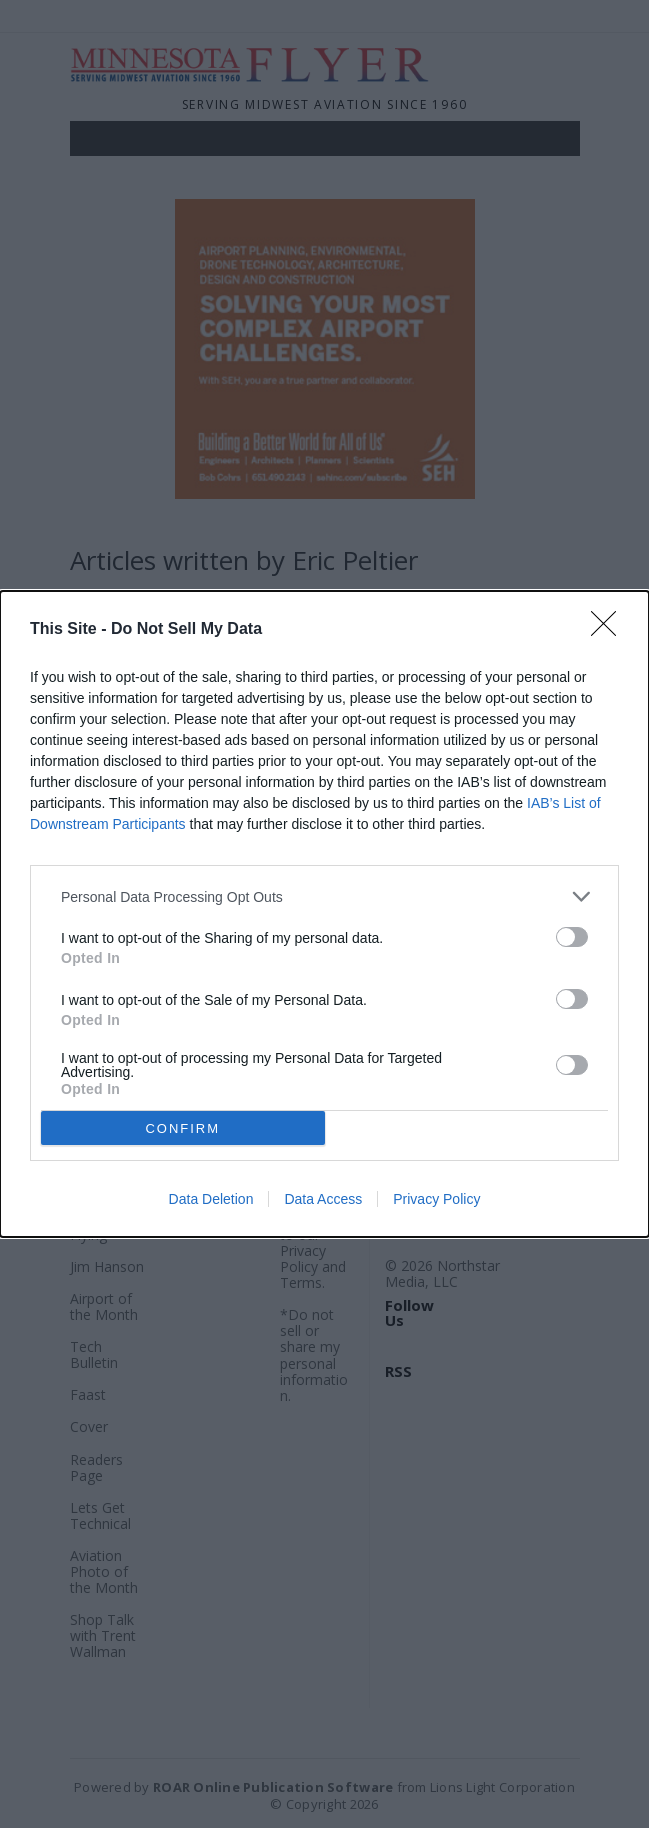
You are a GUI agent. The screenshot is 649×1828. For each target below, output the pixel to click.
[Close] (610, 630)
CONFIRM (182, 1128)
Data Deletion (211, 1199)
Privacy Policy (436, 1199)
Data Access (323, 1199)
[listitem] (324, 896)
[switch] (572, 937)
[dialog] (324, 914)
